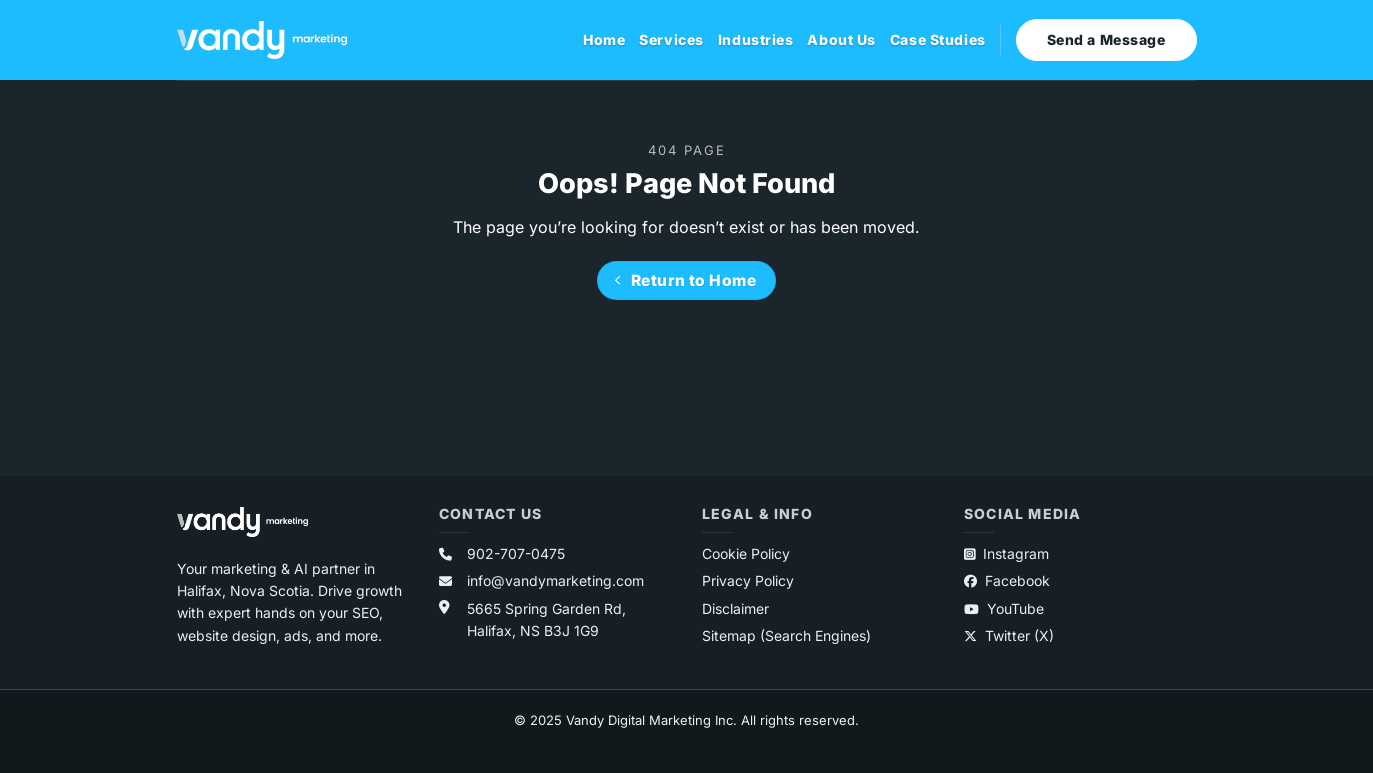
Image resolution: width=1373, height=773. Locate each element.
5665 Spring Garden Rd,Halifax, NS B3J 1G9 (546, 619)
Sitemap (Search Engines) (786, 635)
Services (671, 39)
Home (604, 39)
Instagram (1006, 553)
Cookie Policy (746, 553)
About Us (841, 39)
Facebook (1007, 580)
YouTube (1004, 608)
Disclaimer (735, 608)
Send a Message (1106, 39)
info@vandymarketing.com (555, 580)
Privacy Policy (748, 580)
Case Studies (938, 39)
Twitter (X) (1009, 635)
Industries (756, 39)
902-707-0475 (516, 553)
